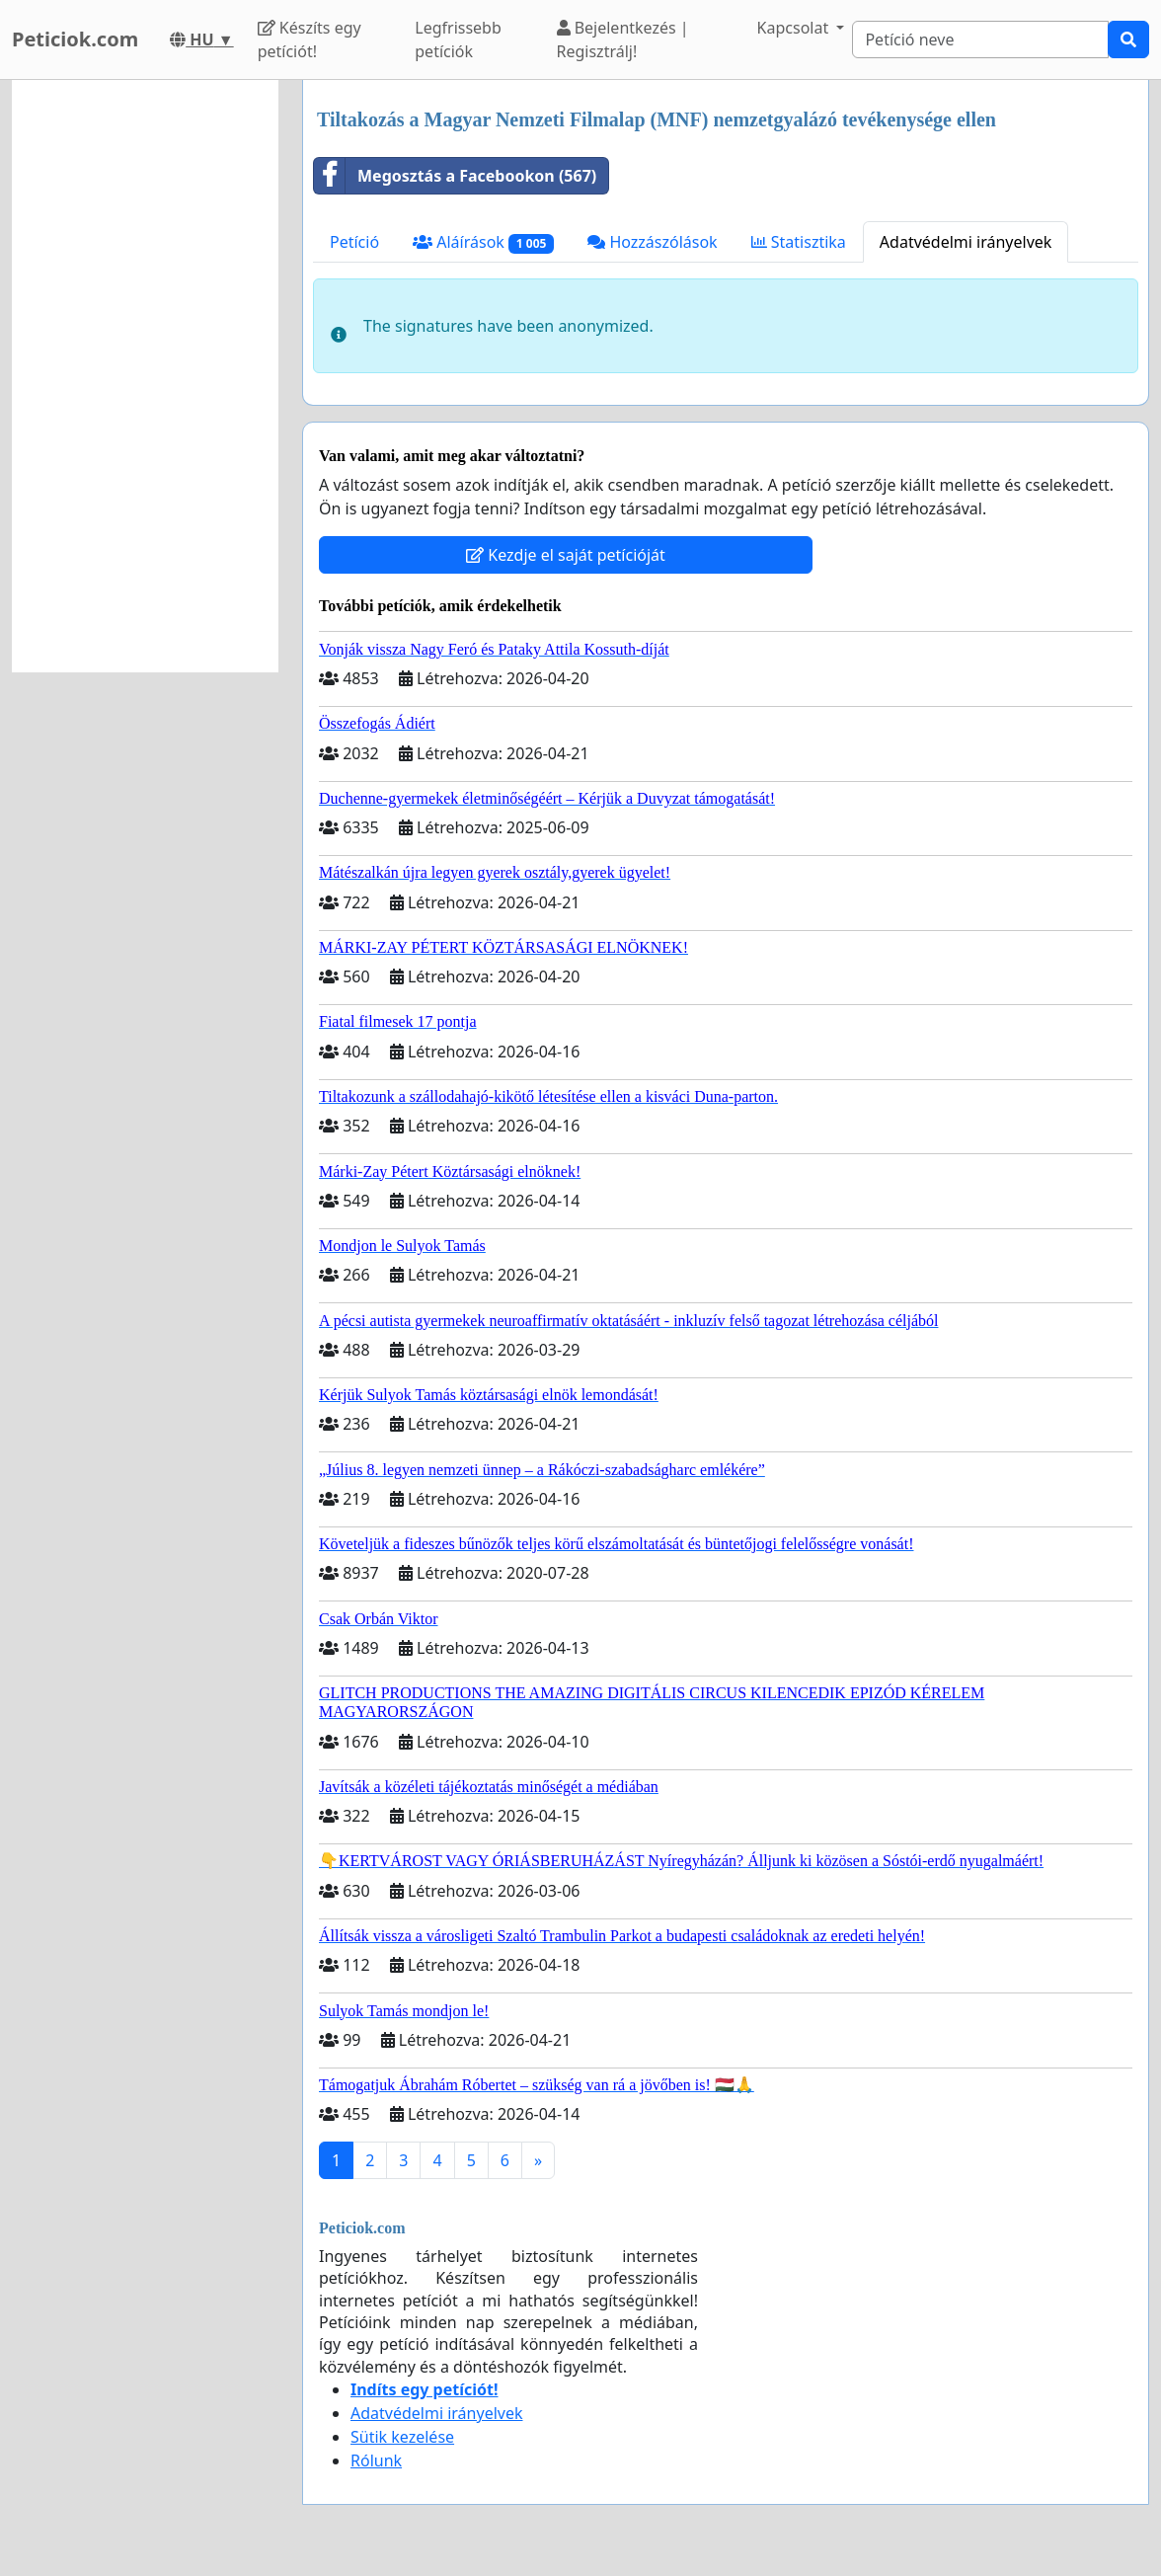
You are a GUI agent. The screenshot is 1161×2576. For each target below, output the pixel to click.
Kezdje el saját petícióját (565, 555)
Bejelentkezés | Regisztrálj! (623, 39)
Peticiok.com (75, 39)
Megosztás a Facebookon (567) (455, 176)
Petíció (354, 242)
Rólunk (376, 2460)
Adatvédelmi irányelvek (966, 242)
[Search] (980, 39)
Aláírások (483, 242)
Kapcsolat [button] (795, 28)
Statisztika (798, 242)
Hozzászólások (652, 242)
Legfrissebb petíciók (458, 39)
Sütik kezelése (402, 2437)
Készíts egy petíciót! (309, 39)
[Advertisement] (145, 376)
